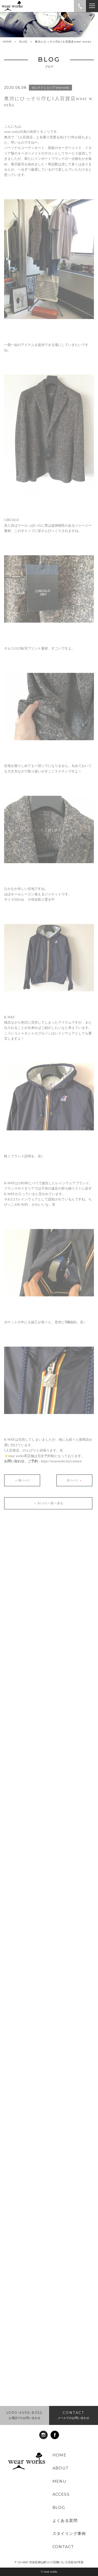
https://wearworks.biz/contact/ (61, 1471)
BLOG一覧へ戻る (48, 1513)
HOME (7, 41)
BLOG (23, 41)
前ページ (22, 1490)
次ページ (74, 1490)
